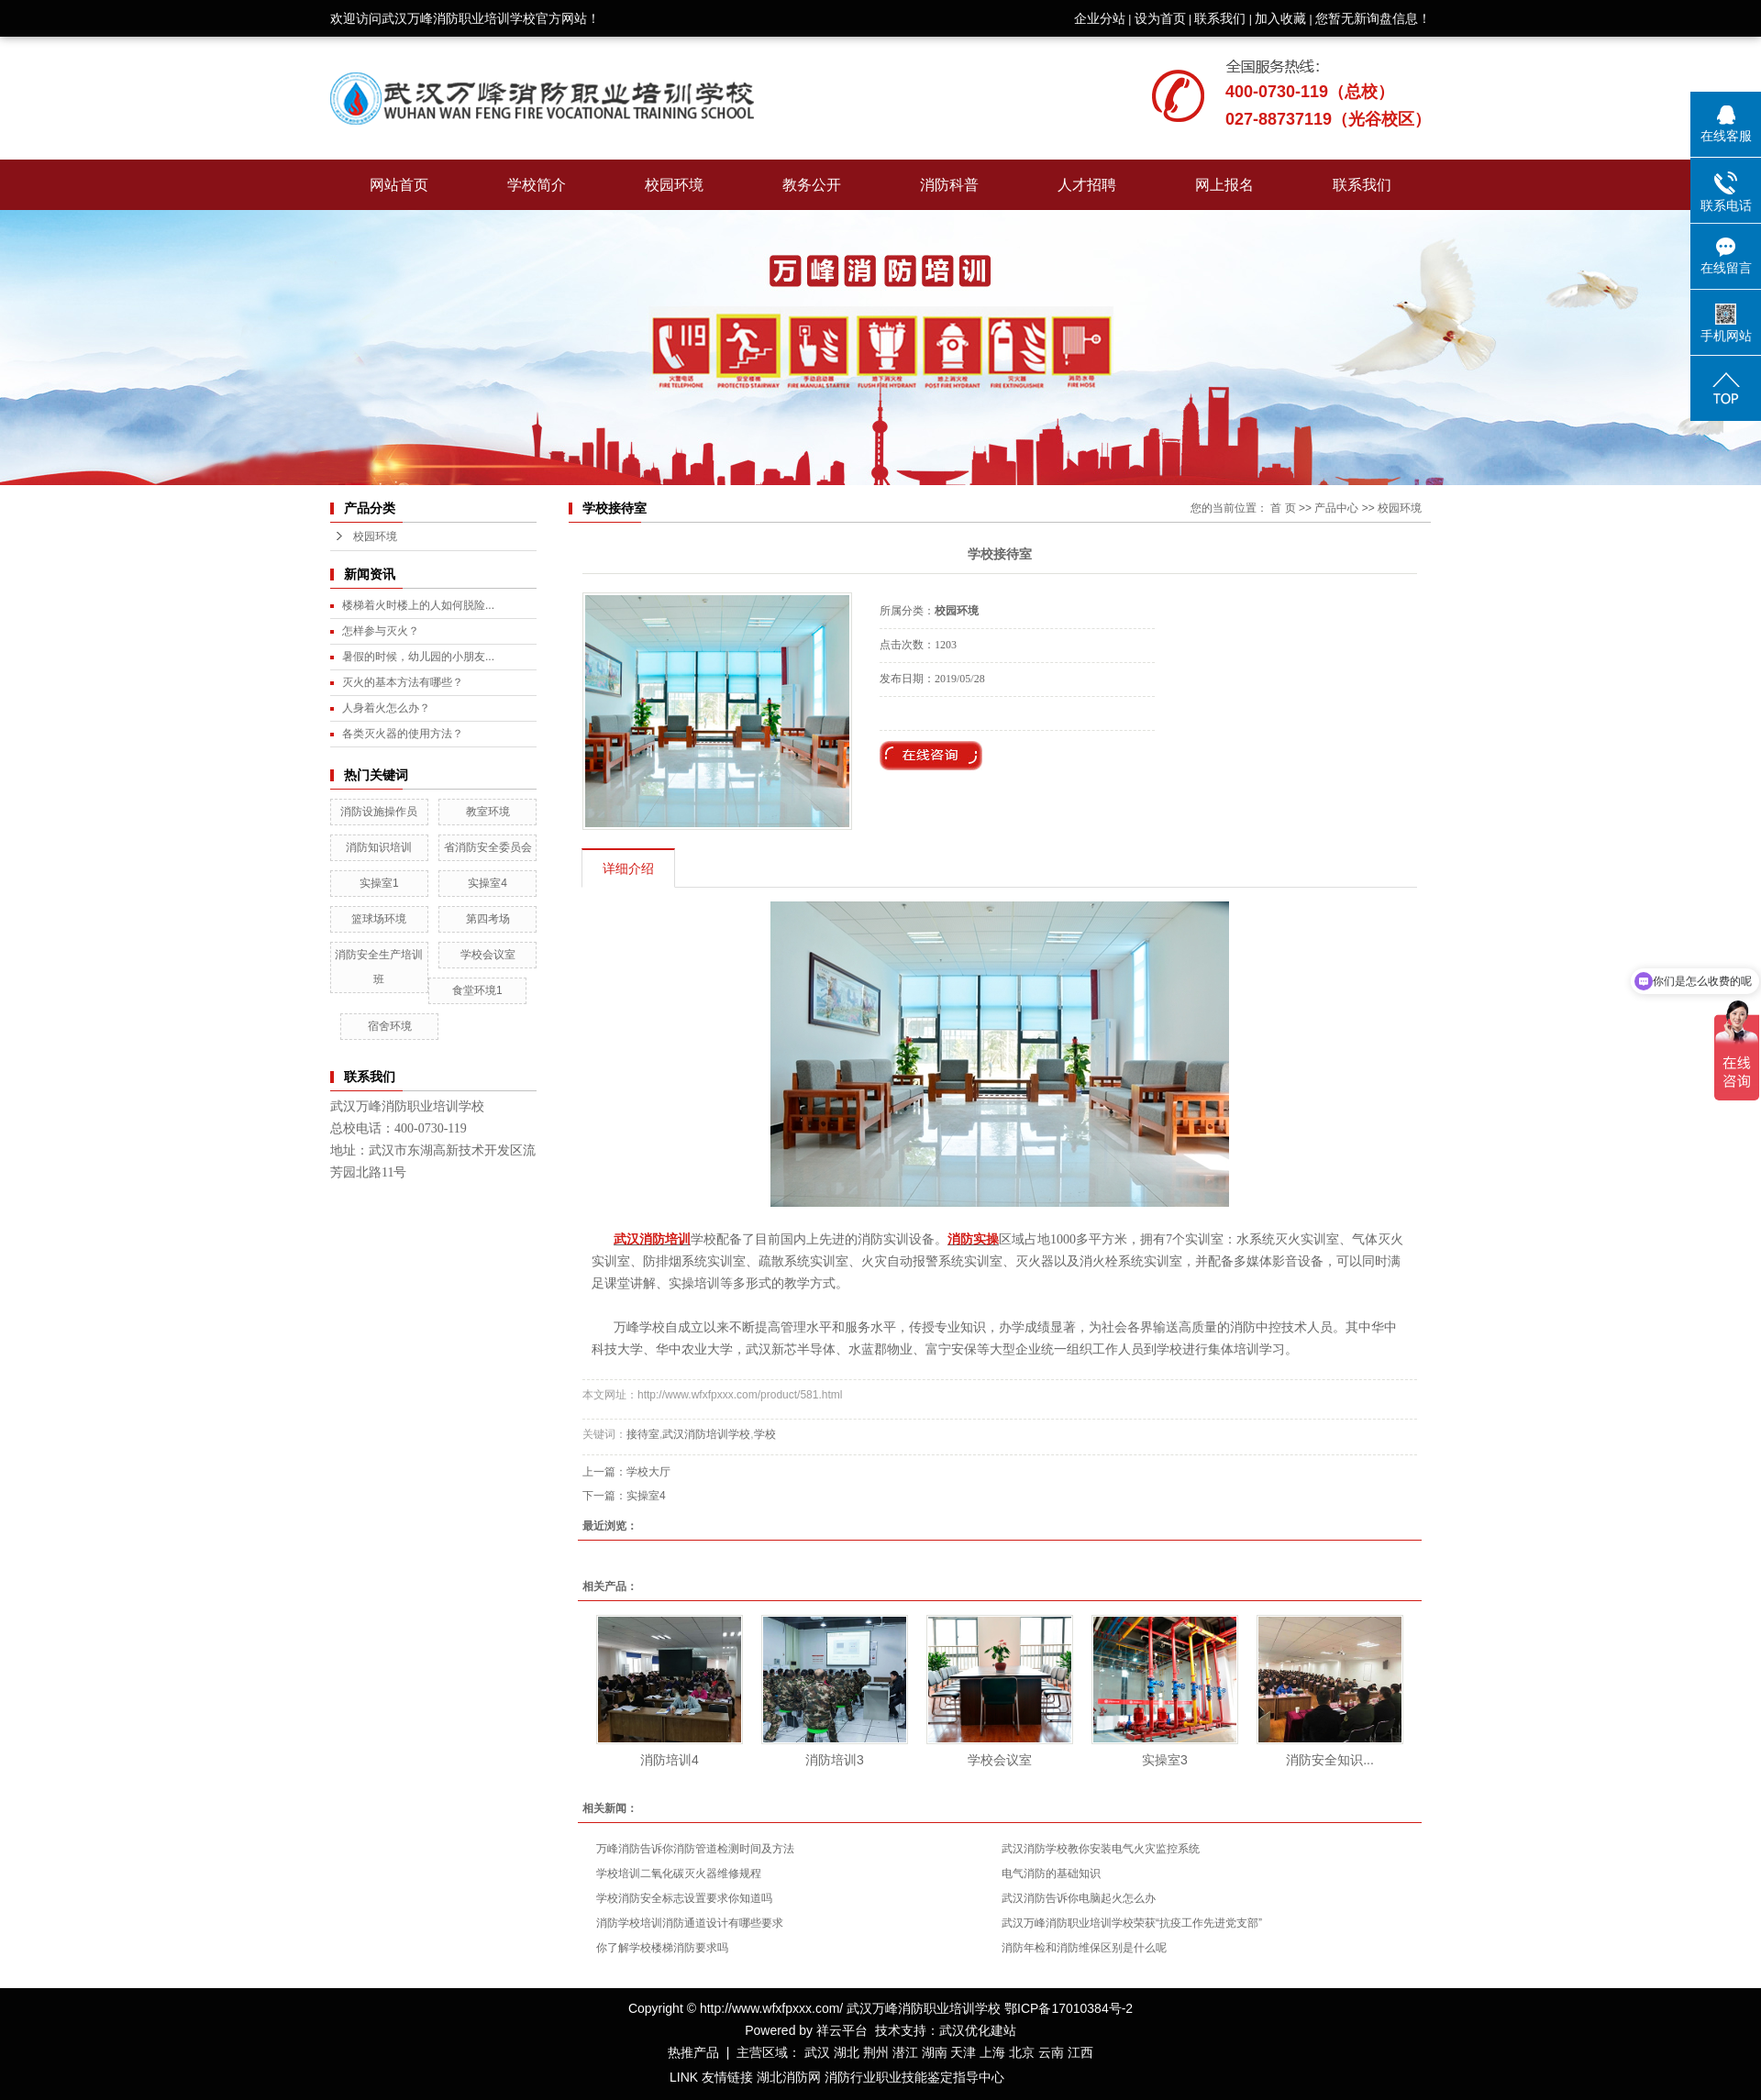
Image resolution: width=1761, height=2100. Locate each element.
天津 (963, 2052)
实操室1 (379, 883)
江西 (1080, 2052)
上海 (992, 2052)
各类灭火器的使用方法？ (402, 733)
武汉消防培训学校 (706, 1434)
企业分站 (1099, 18)
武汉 (817, 2052)
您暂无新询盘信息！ (1373, 18)
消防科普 (949, 185)
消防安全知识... (1330, 1759)
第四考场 (488, 918)
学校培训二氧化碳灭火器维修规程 (678, 1873)
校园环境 (674, 185)
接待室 (642, 1434)
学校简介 (536, 185)
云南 (1051, 2052)
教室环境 (488, 811)
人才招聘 (1087, 185)
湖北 (846, 2052)
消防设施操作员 (378, 811)
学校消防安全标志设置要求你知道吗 (684, 1898)
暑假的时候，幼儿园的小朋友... (418, 656)
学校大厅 (648, 1471)
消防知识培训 (379, 847)
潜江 (905, 2052)
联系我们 (1220, 18)
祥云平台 (842, 2030)
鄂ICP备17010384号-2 (1068, 2008)
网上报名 (1224, 185)
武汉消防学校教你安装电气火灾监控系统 (1101, 1848)
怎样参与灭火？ (380, 630)
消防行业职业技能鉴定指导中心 (914, 2077)
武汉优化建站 (977, 2030)
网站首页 (399, 185)
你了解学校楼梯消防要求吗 (662, 1947)
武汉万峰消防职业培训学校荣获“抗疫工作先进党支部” (1132, 1923)
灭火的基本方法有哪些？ (402, 682)
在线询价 (931, 755)
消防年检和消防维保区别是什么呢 (1084, 1947)
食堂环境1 (477, 990)
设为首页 (1160, 18)
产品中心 (1336, 508)
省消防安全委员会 (488, 847)
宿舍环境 (390, 1026)
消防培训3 (834, 1759)
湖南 (934, 2052)
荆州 (876, 2052)
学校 (765, 1434)
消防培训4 (669, 1759)
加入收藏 (1280, 18)
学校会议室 (487, 954)
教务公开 (811, 185)
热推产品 (693, 2052)
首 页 (1282, 508)
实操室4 (487, 883)
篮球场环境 (378, 918)
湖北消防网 (789, 2077)
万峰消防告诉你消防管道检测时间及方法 (695, 1848)
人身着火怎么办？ (386, 708)
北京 (1022, 2052)
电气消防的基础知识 (1051, 1873)
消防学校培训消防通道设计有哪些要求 (689, 1923)
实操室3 (1165, 1759)
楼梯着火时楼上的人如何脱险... (418, 605)
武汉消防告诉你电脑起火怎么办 (1079, 1898)
